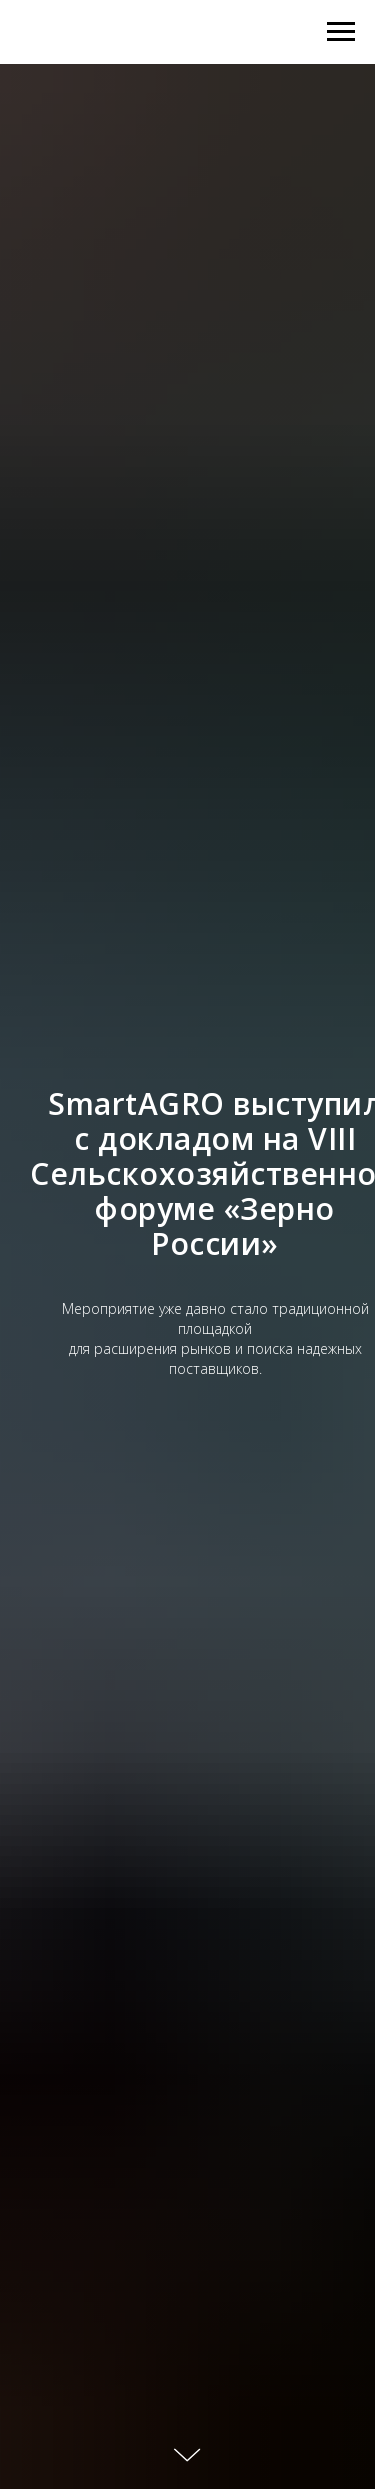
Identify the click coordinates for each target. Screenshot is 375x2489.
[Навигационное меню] (341, 32)
